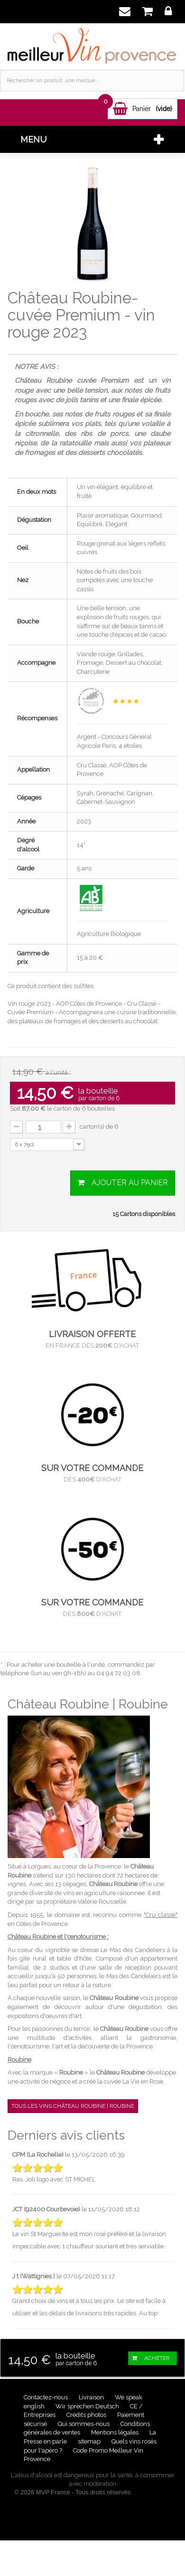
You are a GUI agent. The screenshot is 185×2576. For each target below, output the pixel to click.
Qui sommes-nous (84, 2423)
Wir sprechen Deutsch (88, 2406)
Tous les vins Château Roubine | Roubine (72, 2106)
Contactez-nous (46, 2397)
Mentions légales (115, 2432)
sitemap (90, 2441)
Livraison (92, 2397)
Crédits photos (87, 2414)
